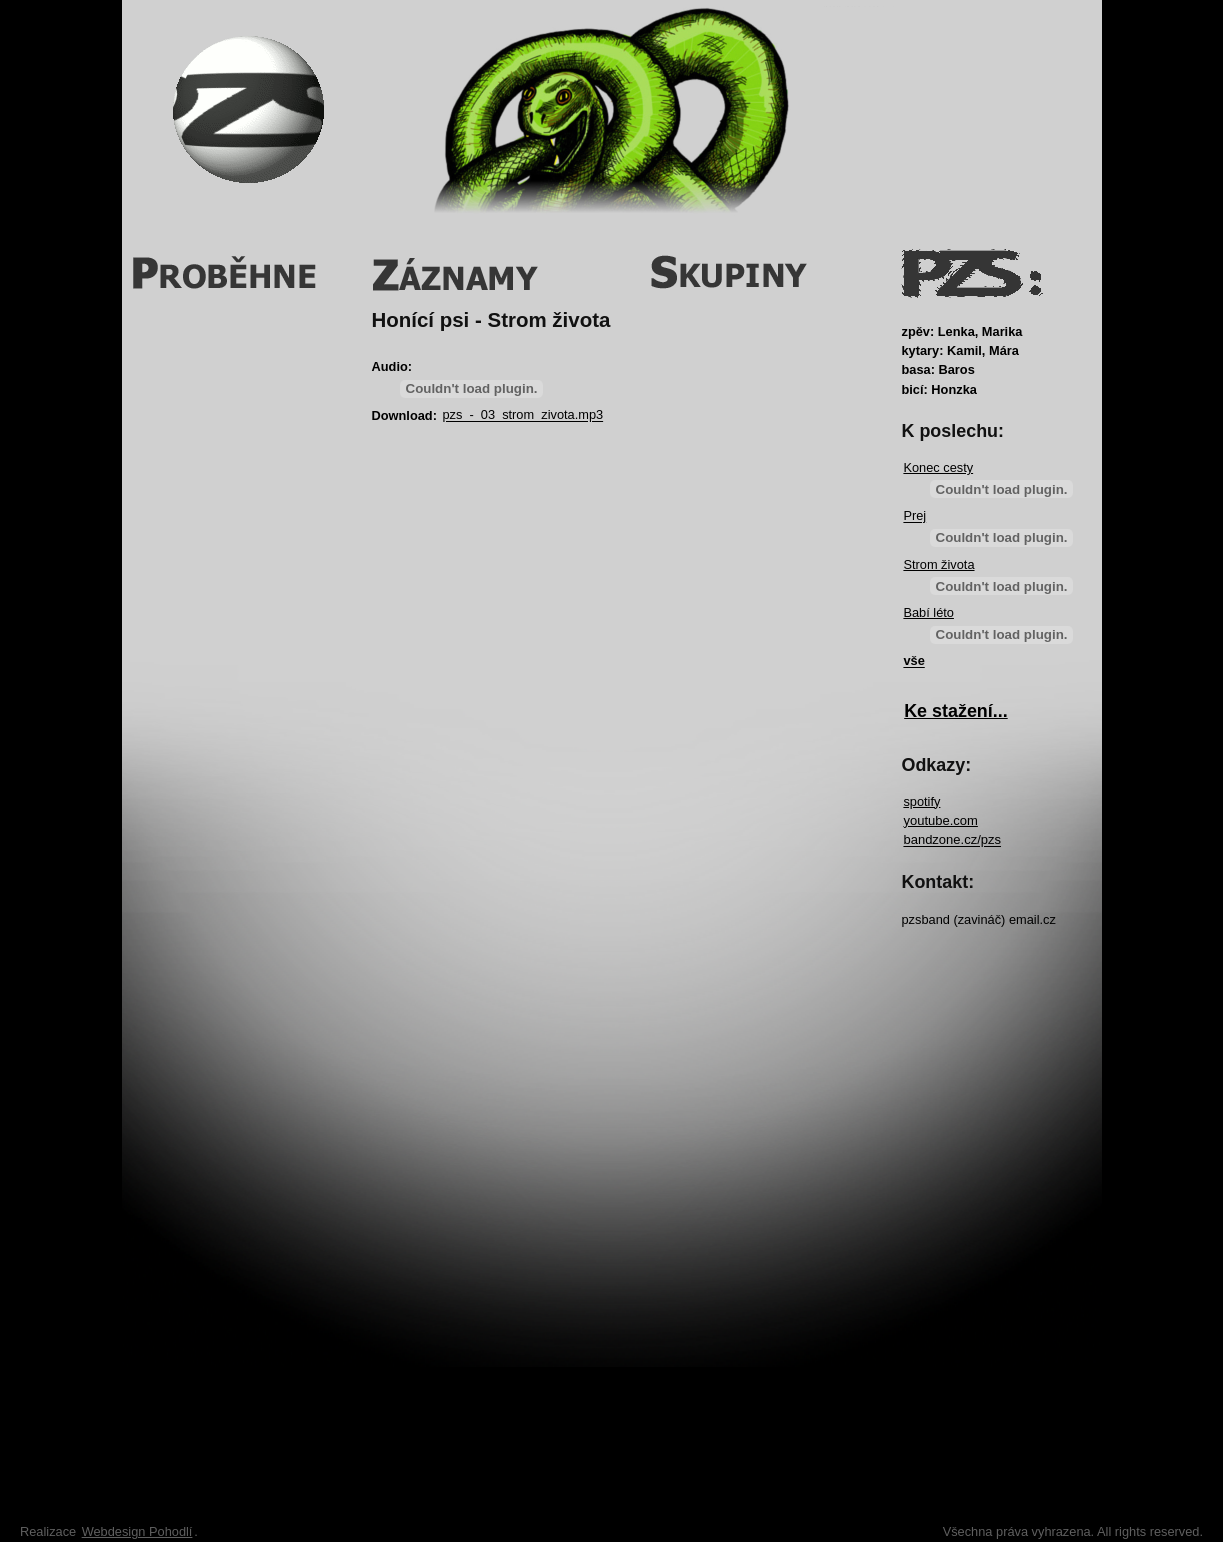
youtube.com (940, 820)
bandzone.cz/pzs (952, 840)
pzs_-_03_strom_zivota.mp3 (522, 415)
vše (913, 661)
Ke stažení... (956, 711)
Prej (914, 516)
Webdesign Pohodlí (137, 1531)
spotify (921, 801)
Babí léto (928, 612)
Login (1040, 55)
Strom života (938, 564)
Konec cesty (938, 467)
